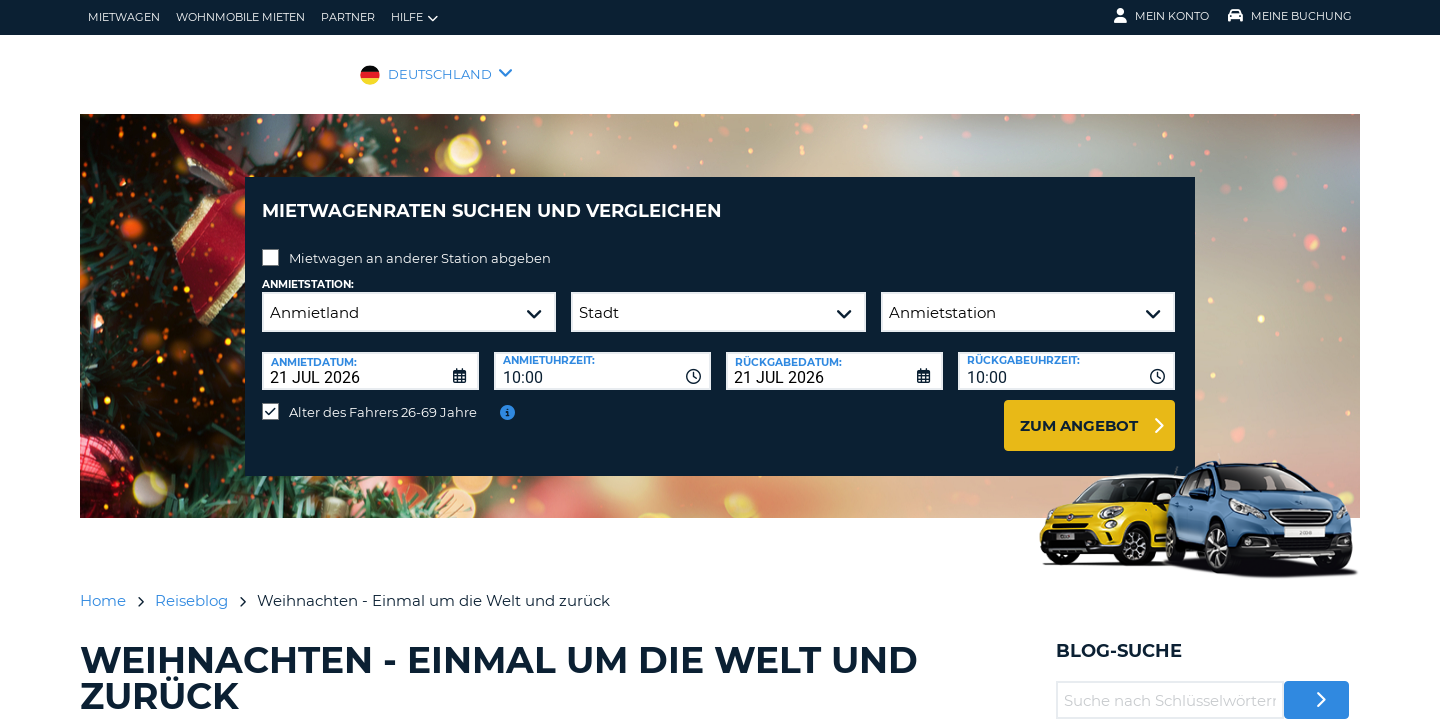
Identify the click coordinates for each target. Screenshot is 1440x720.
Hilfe (414, 17)
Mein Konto (1161, 16)
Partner (348, 17)
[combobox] (602, 356)
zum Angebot (1079, 410)
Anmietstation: (308, 269)
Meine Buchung (1290, 16)
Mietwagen (124, 17)
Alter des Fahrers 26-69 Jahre (383, 397)
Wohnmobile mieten (240, 17)
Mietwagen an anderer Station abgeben (420, 243)
